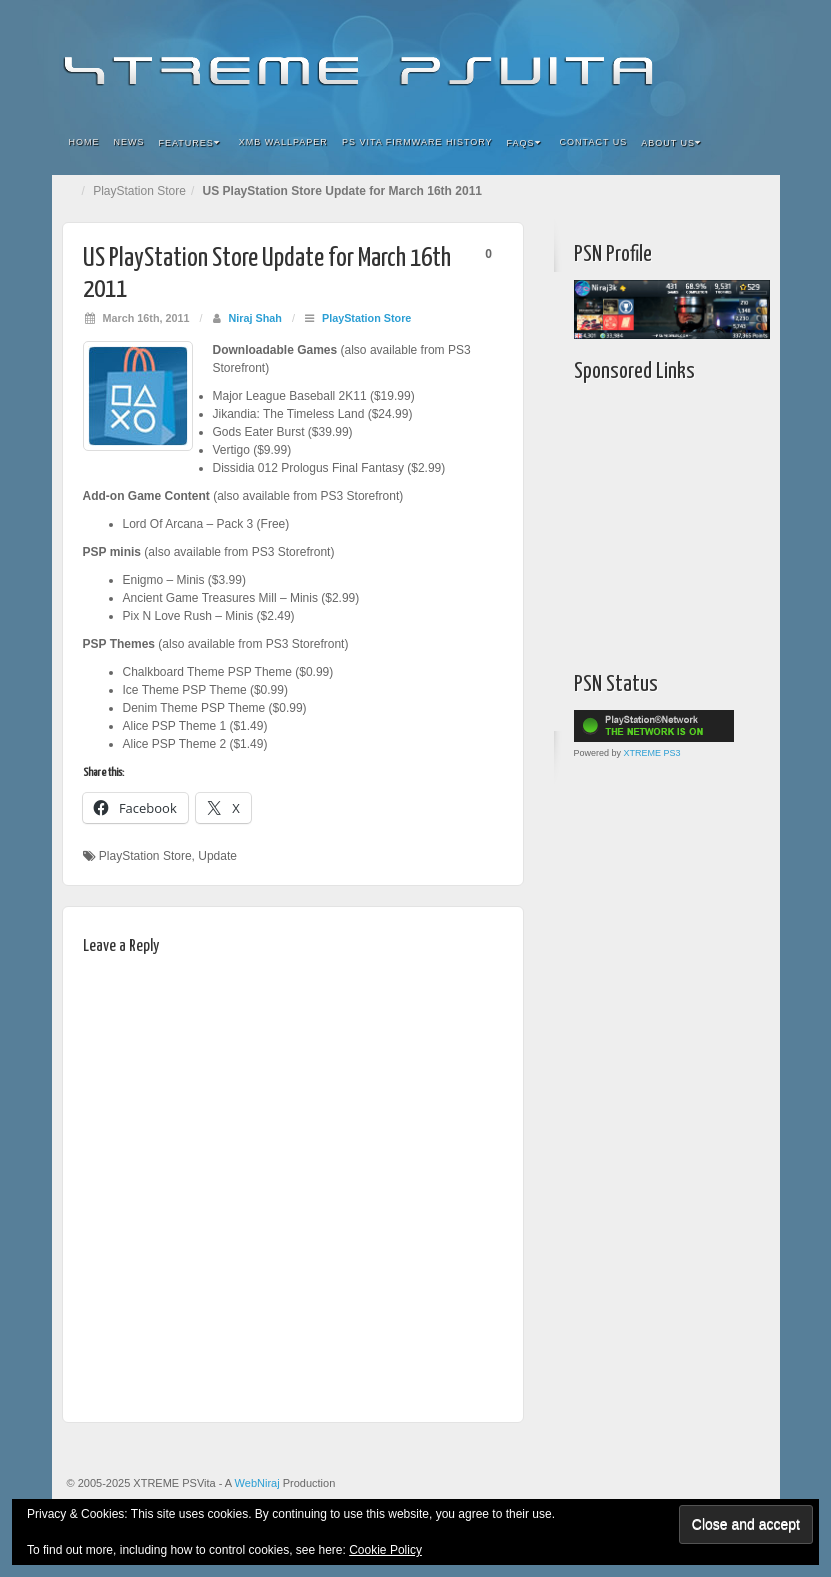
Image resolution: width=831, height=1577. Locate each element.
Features (189, 143)
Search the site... (752, 143)
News (129, 142)
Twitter (697, 58)
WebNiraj (257, 1483)
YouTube (724, 58)
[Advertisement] (699, 522)
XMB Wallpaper (283, 142)
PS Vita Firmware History (417, 142)
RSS (751, 58)
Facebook (616, 58)
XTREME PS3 (652, 753)
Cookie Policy (385, 1550)
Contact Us (594, 142)
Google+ (670, 58)
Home (84, 142)
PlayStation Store (139, 191)
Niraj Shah (255, 318)
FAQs (524, 143)
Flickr (643, 58)
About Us (671, 143)
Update (217, 856)
